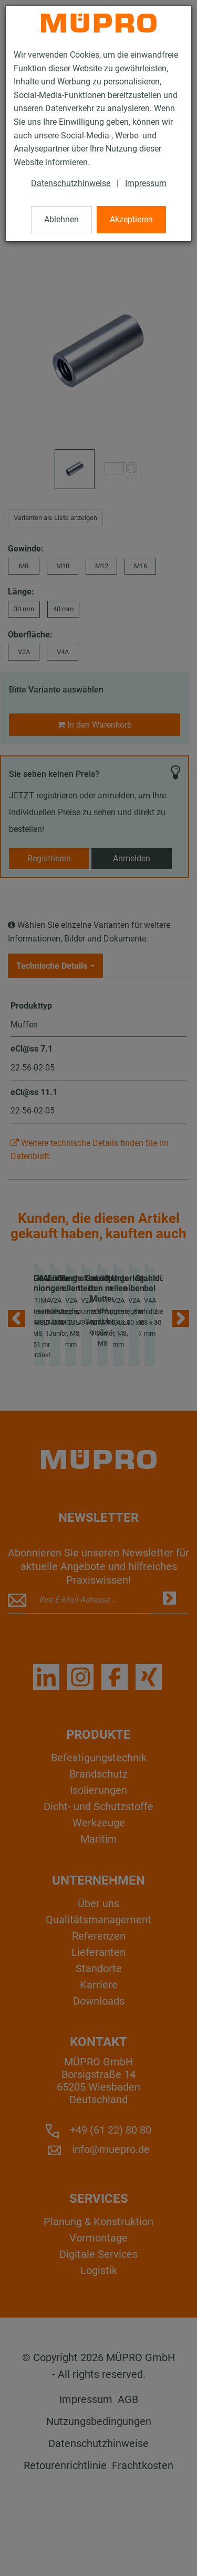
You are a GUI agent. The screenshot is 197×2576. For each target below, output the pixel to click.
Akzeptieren (131, 219)
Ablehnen (61, 219)
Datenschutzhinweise (70, 183)
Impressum (146, 183)
